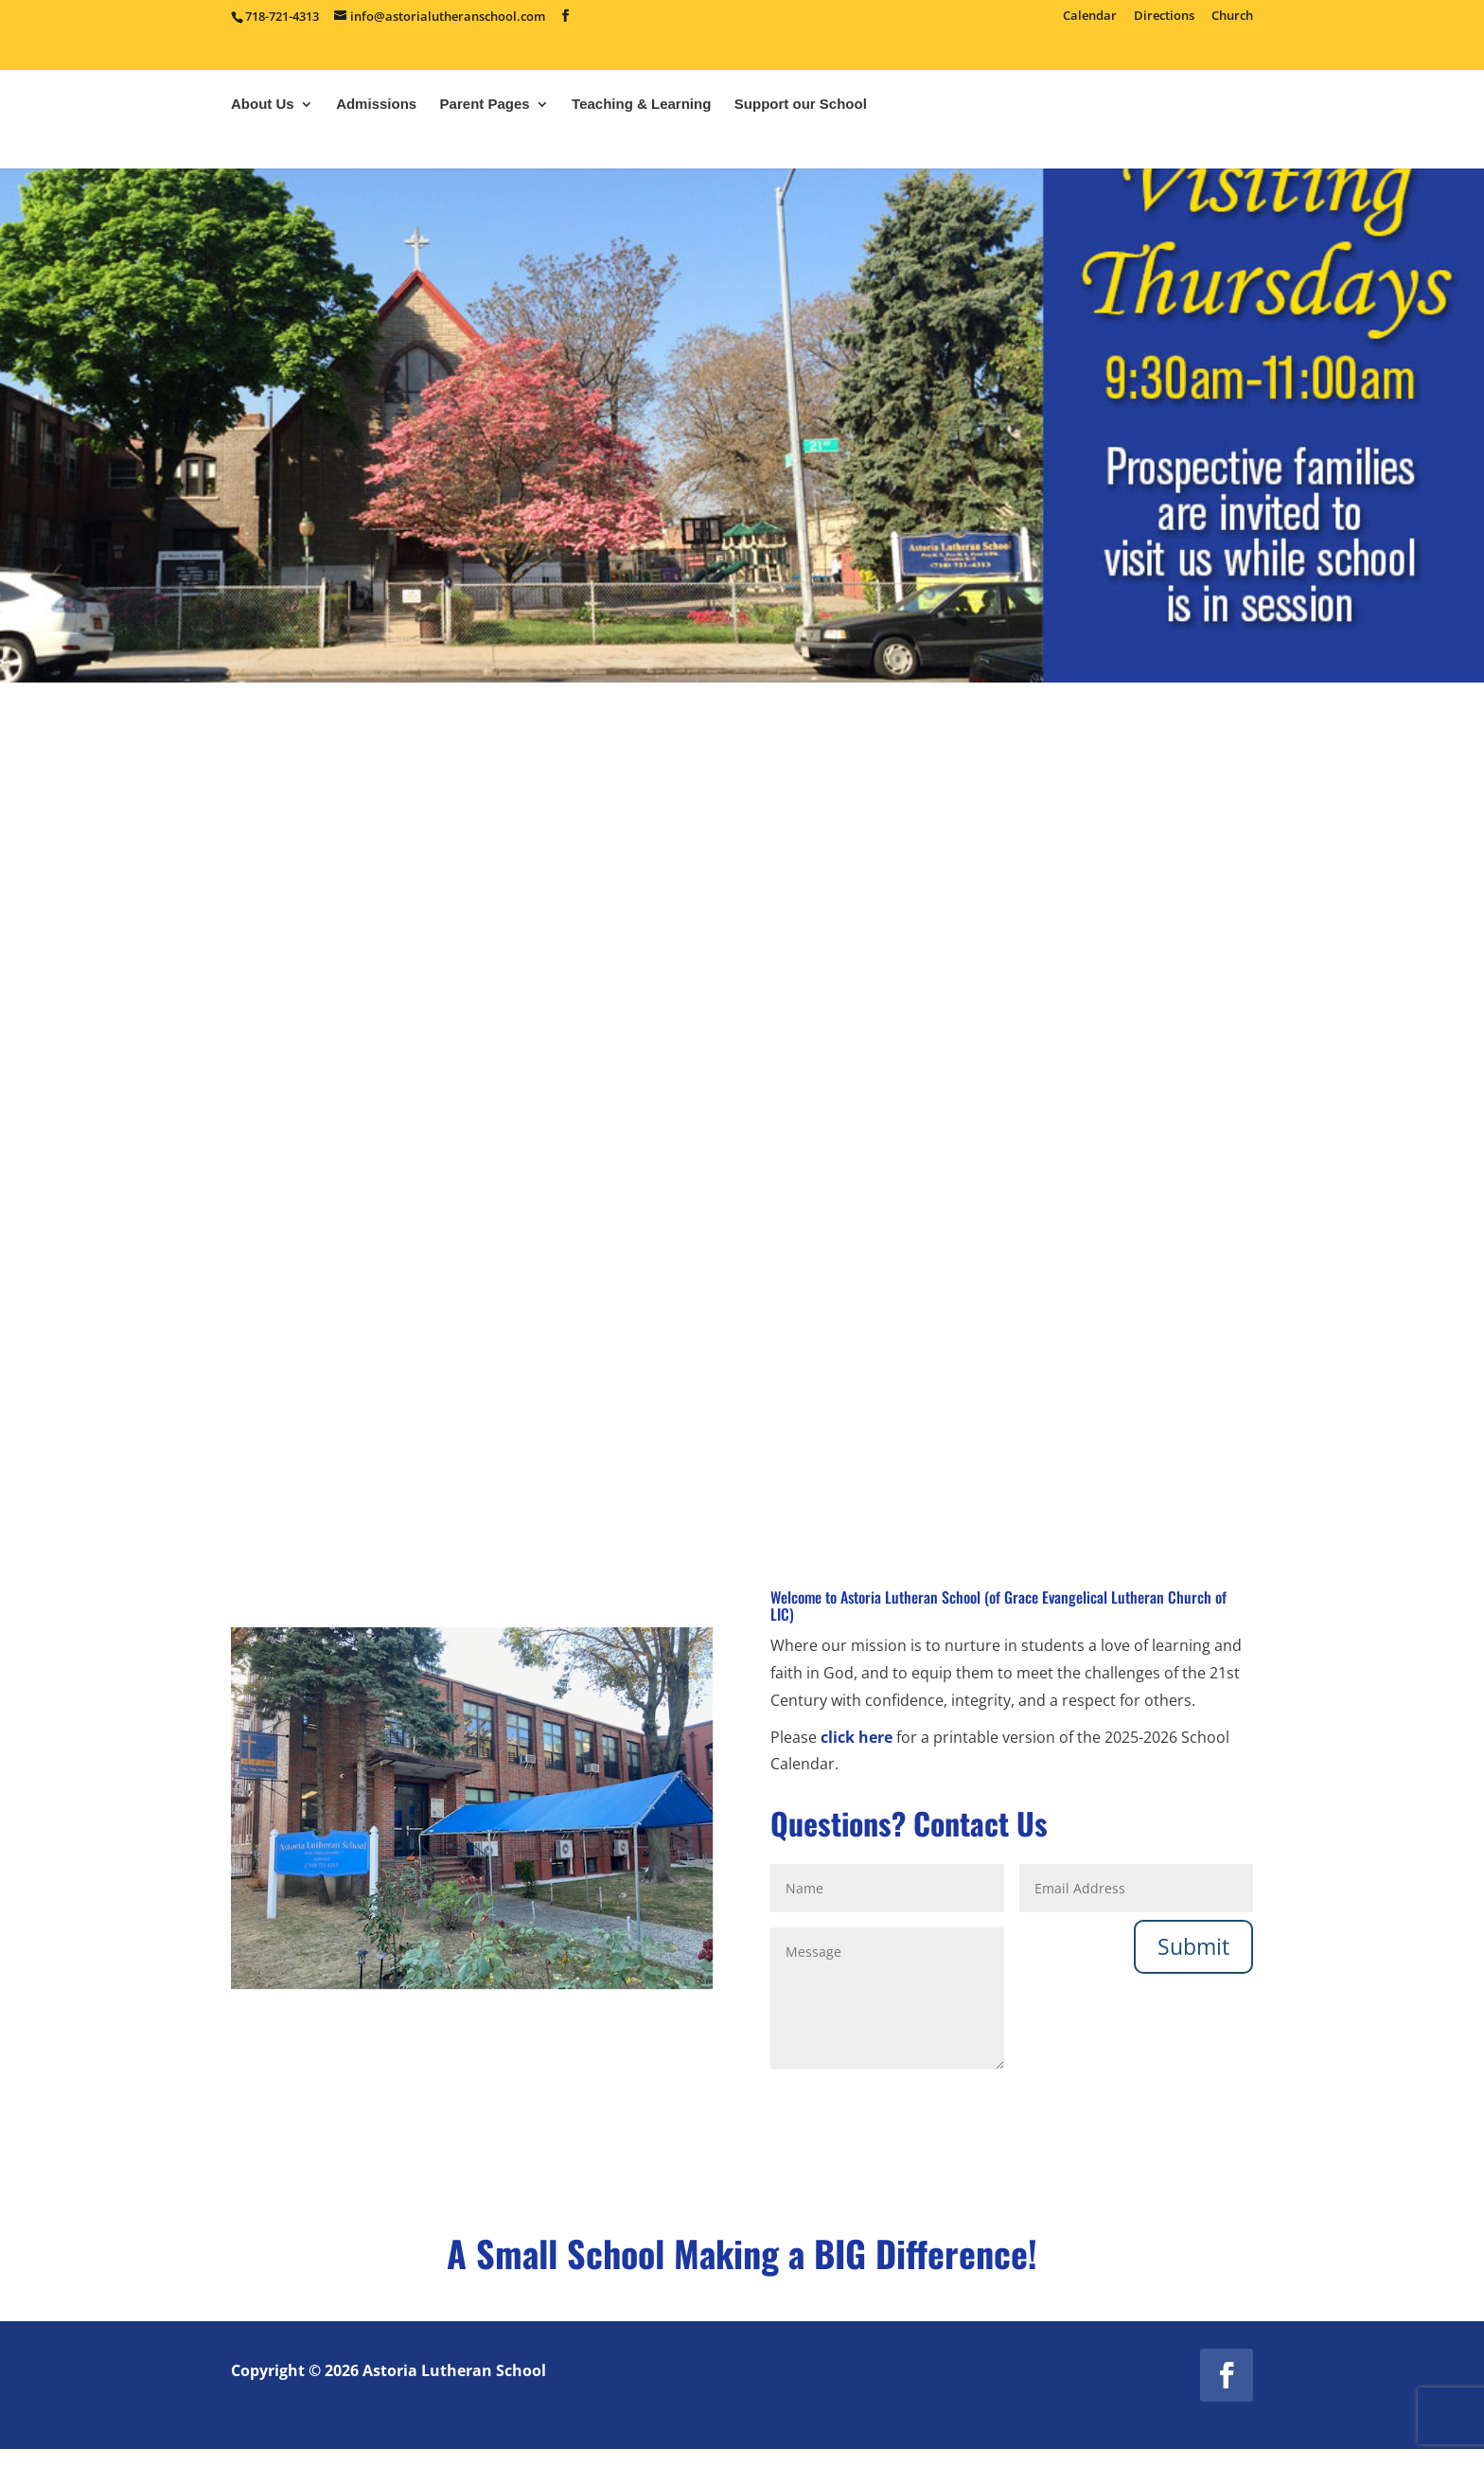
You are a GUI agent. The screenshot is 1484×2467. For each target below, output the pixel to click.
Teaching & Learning (641, 157)
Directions (1164, 16)
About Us (262, 157)
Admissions (376, 157)
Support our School (800, 157)
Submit (1193, 1945)
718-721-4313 (282, 16)
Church (1232, 16)
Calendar (1090, 16)
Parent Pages (485, 157)
